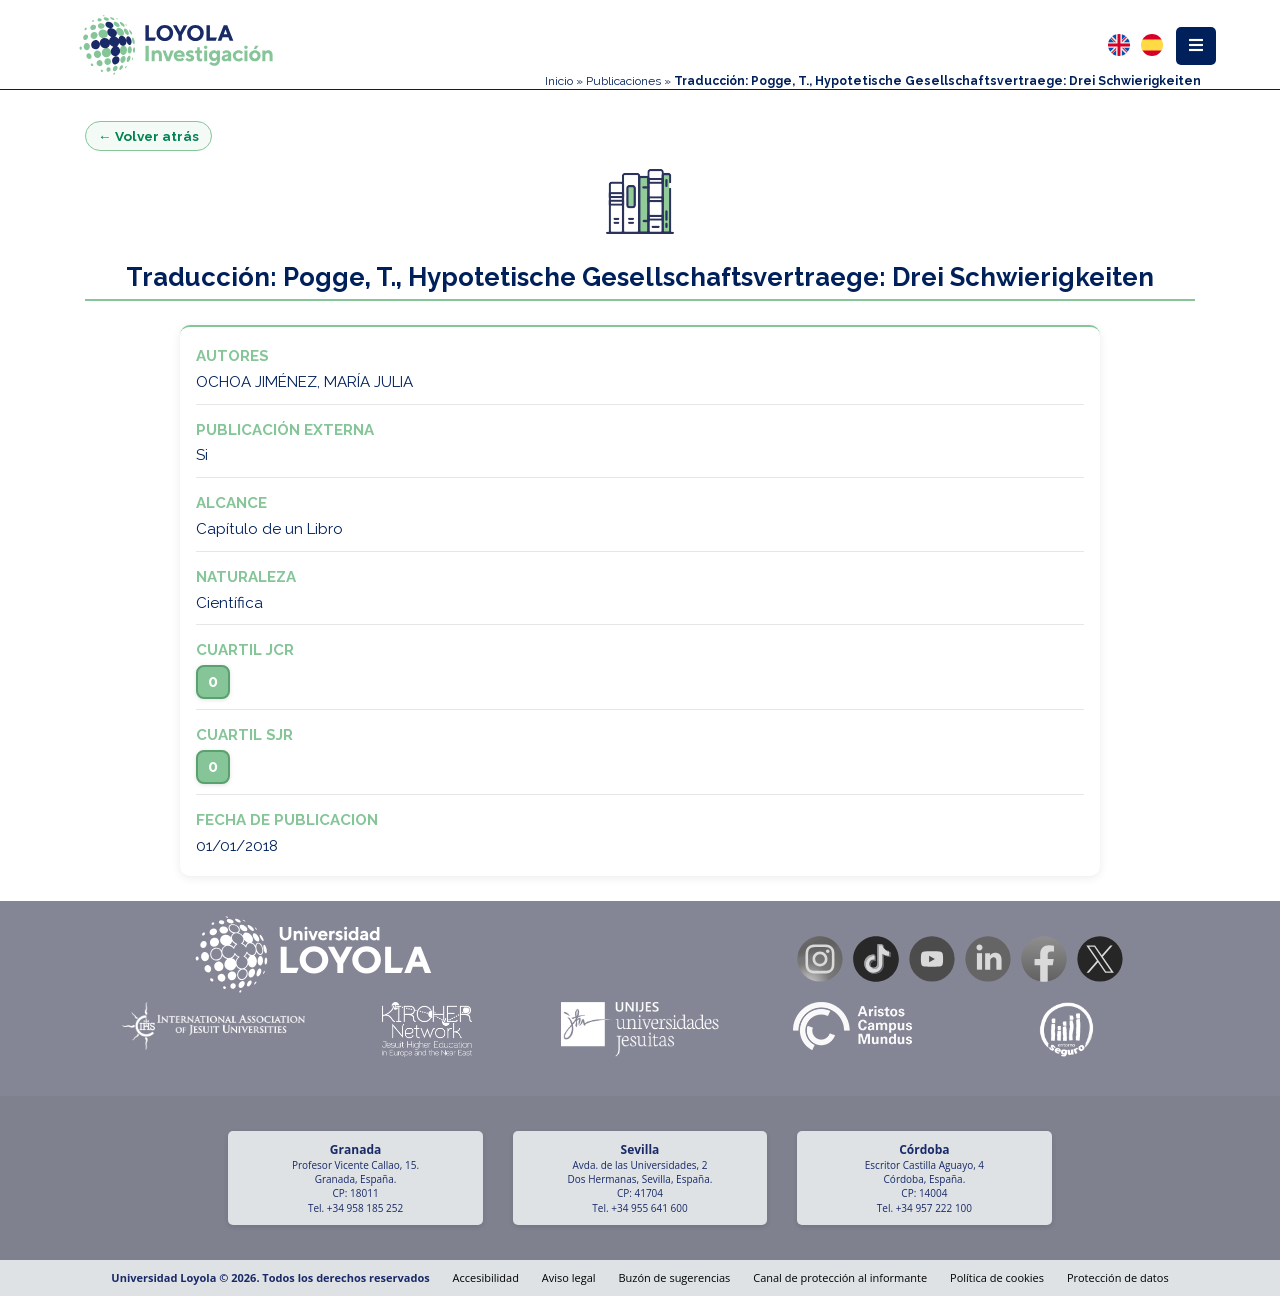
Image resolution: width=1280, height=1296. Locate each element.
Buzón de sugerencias (674, 1277)
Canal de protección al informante (840, 1277)
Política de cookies (997, 1277)
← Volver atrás (148, 136)
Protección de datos (1118, 1277)
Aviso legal (569, 1277)
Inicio (559, 81)
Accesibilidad (486, 1277)
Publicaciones (623, 81)
